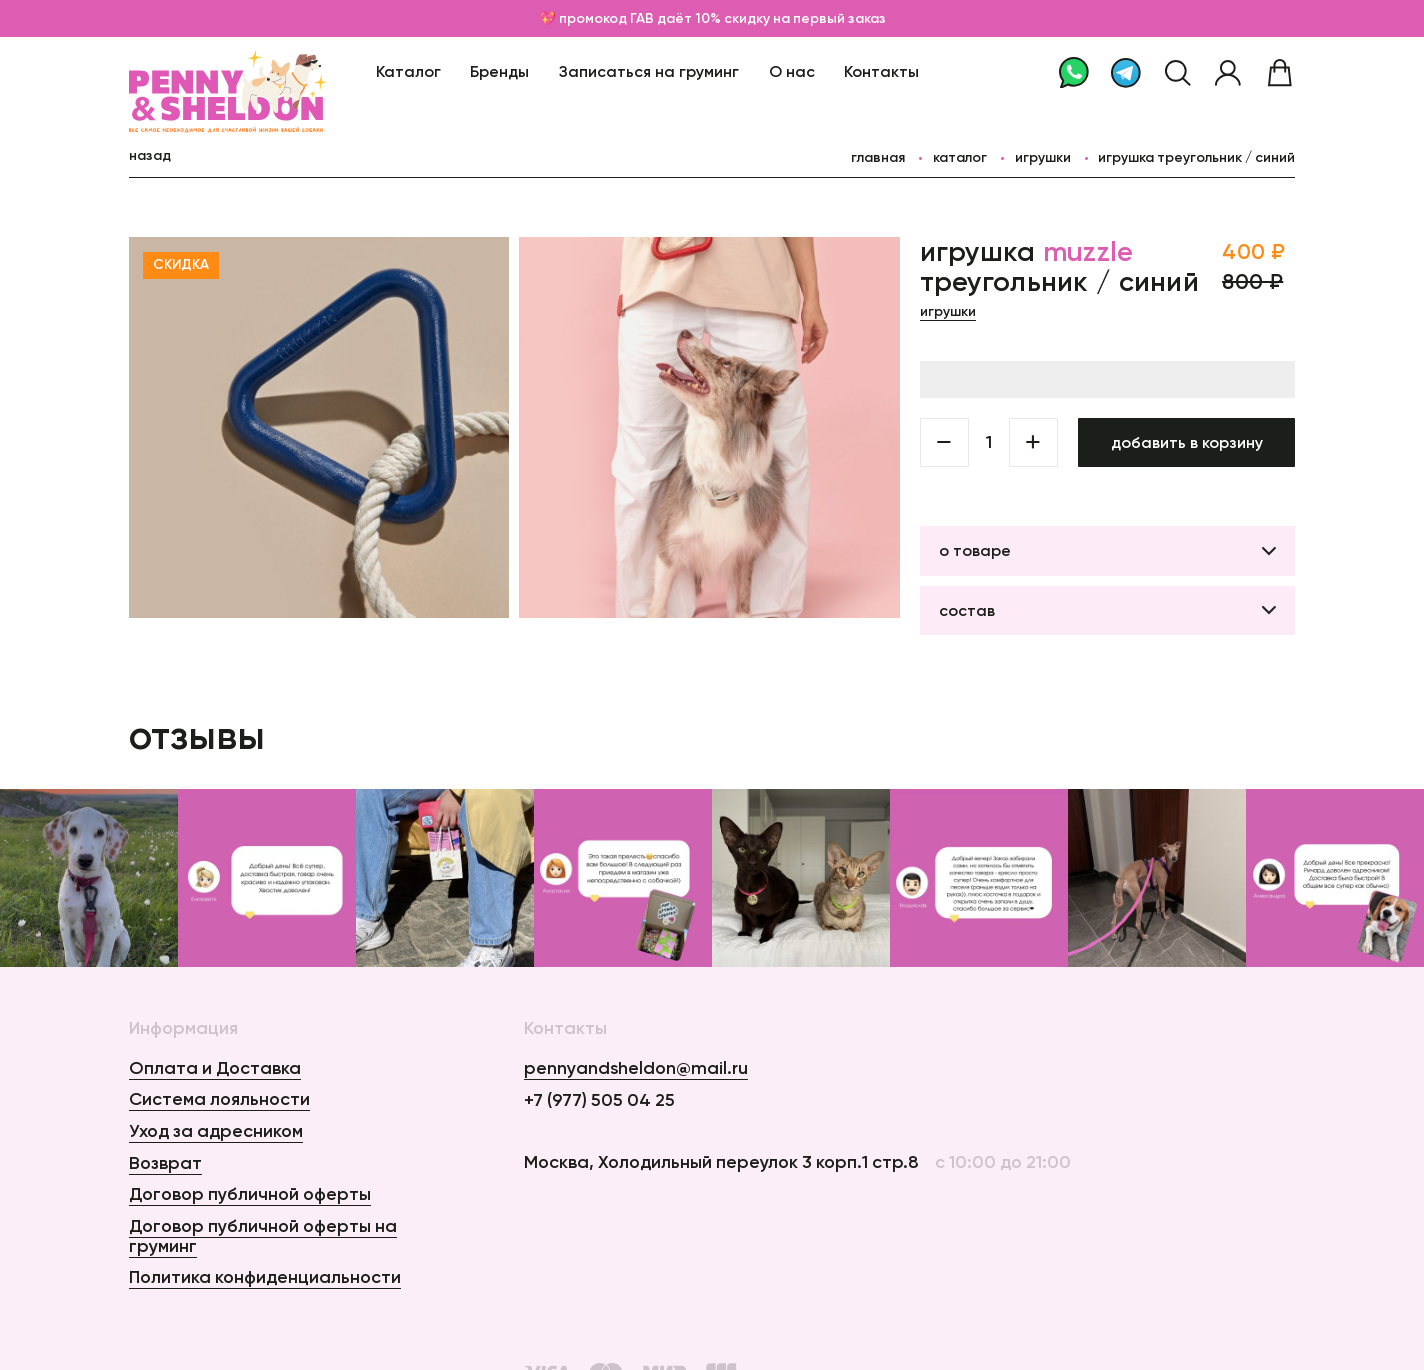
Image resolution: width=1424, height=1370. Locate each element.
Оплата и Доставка (215, 1068)
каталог (960, 157)
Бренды (499, 71)
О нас (792, 71)
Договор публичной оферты (250, 1194)
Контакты (881, 71)
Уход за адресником (216, 1131)
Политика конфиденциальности (265, 1277)
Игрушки (1043, 157)
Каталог (408, 71)
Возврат (165, 1163)
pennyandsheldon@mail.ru (636, 1069)
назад (150, 155)
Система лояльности (219, 1099)
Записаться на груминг (649, 71)
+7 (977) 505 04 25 (599, 1101)
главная (878, 157)
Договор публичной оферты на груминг (263, 1236)
